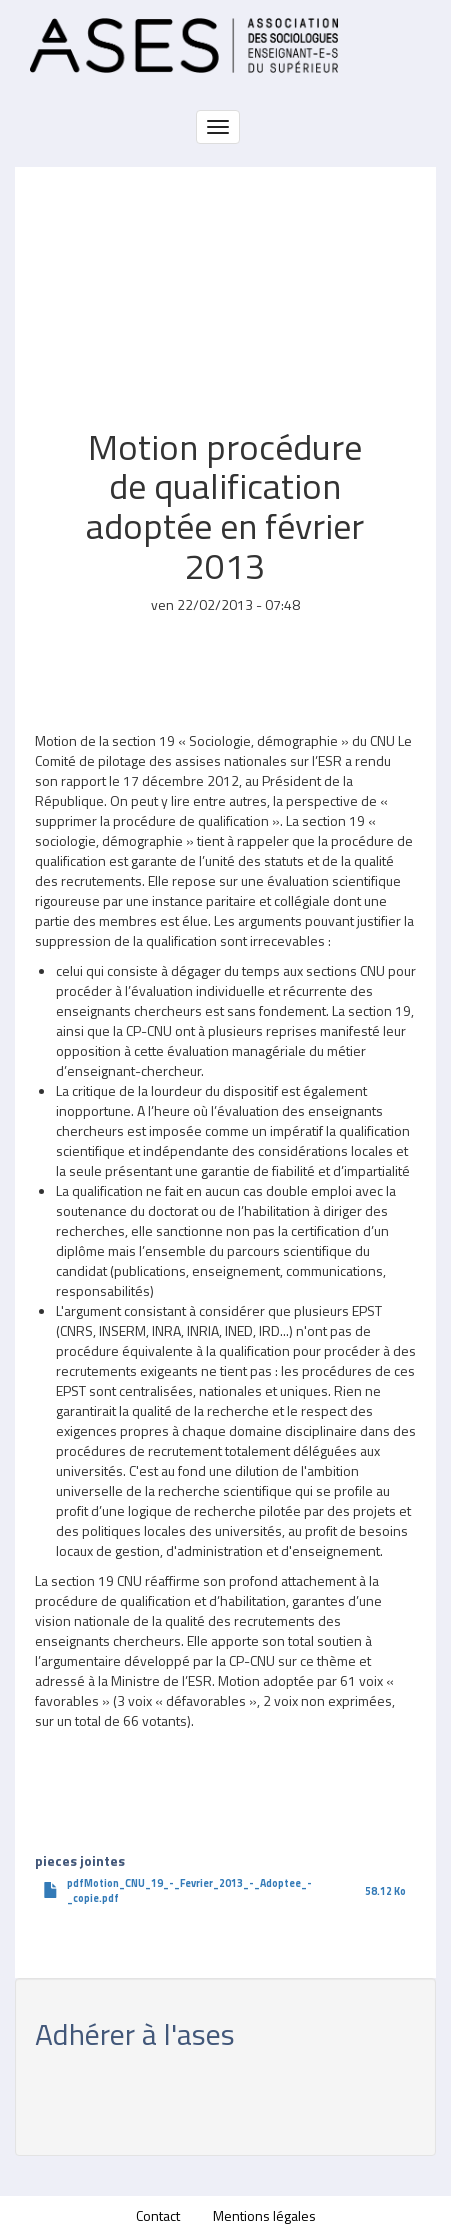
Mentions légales (264, 2215)
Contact (158, 2215)
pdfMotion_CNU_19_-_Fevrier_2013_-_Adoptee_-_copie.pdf (189, 1890)
